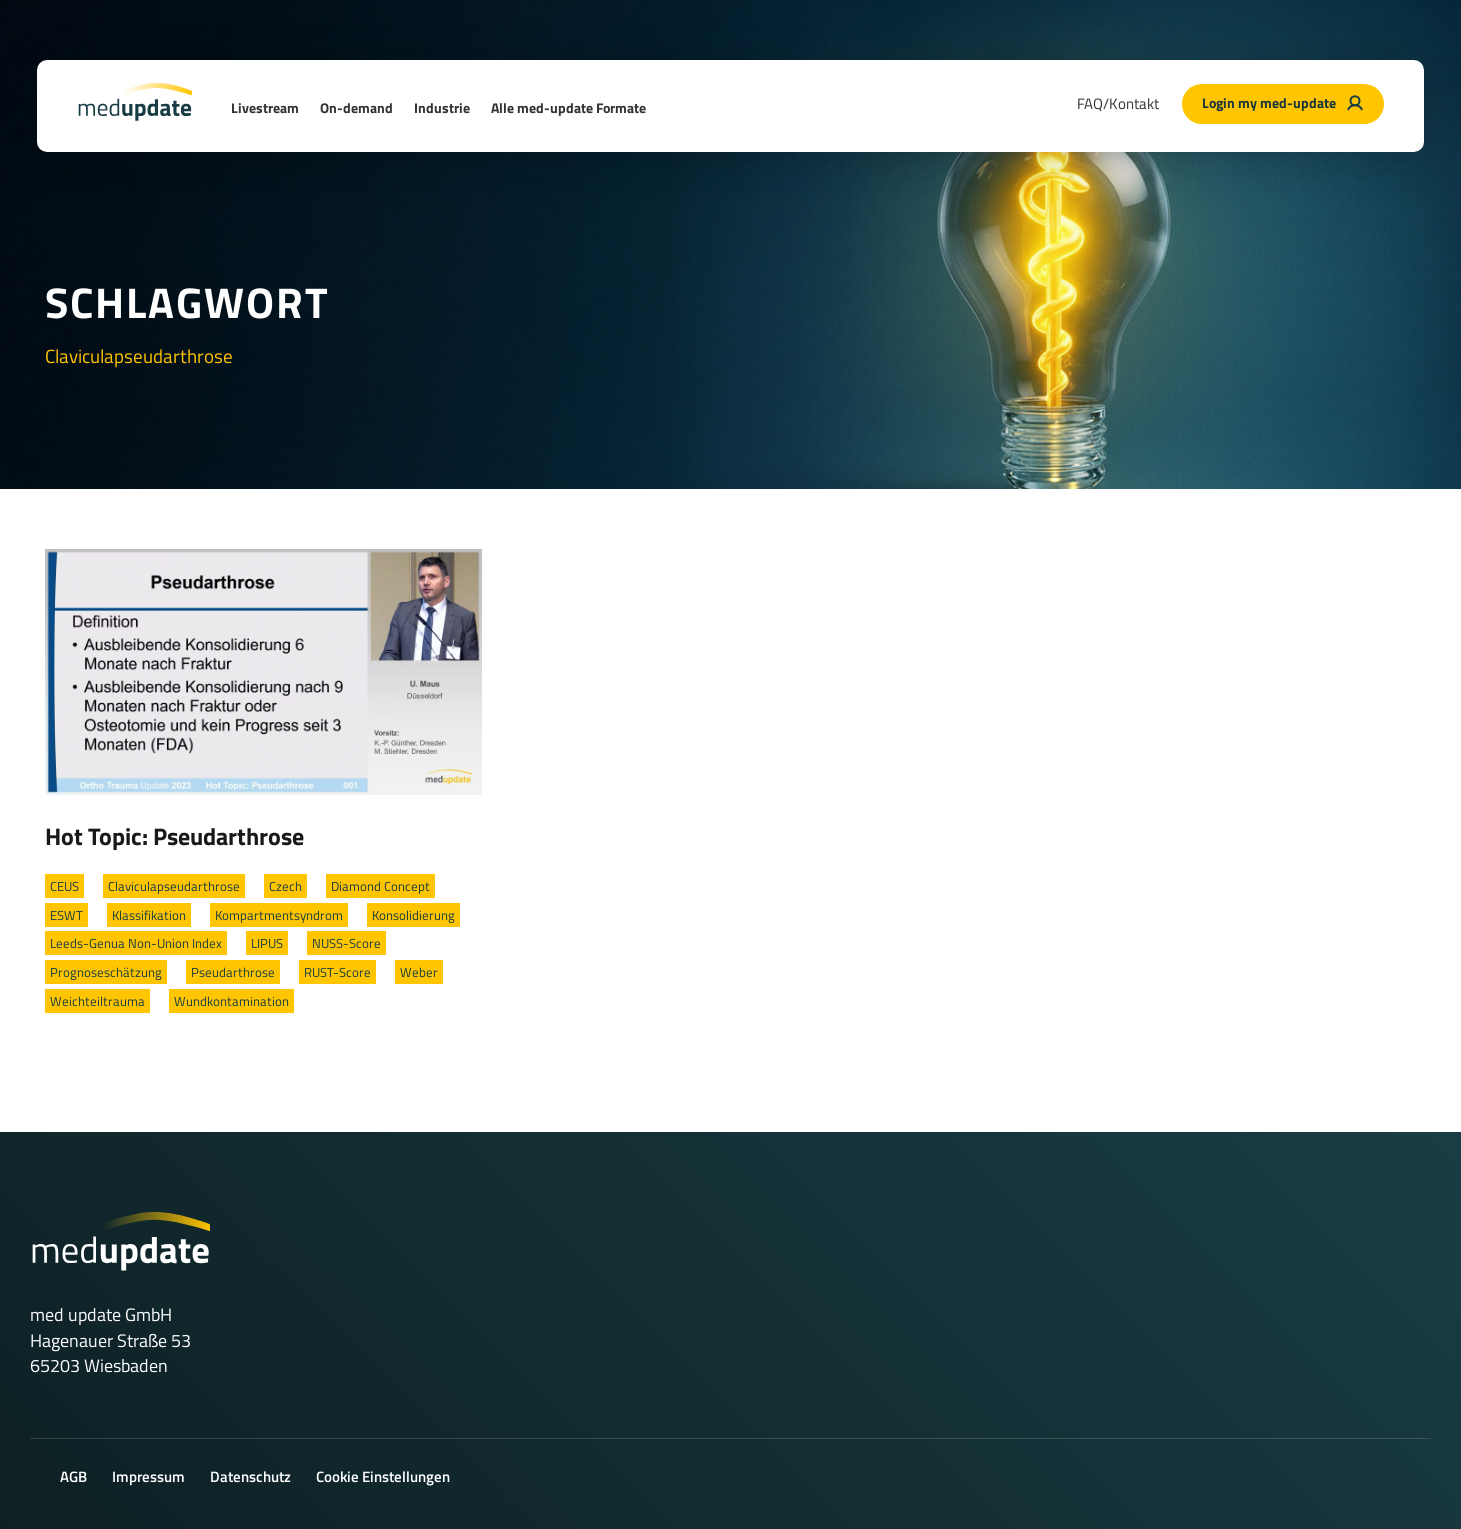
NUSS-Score (346, 943)
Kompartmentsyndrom (279, 915)
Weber (419, 972)
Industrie (442, 107)
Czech (285, 886)
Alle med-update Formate (568, 107)
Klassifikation (149, 915)
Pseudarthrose (233, 972)
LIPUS (267, 943)
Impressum (148, 1476)
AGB (73, 1476)
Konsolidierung (413, 915)
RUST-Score (337, 972)
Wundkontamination (231, 1001)
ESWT (66, 915)
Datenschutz (250, 1476)
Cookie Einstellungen (383, 1476)
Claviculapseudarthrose (174, 886)
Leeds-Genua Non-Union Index (136, 943)
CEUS (64, 886)
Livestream (265, 107)
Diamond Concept (380, 886)
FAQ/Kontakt (1118, 103)
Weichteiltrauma (97, 1001)
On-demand (356, 107)
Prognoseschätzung (106, 972)
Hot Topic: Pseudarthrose (174, 836)
